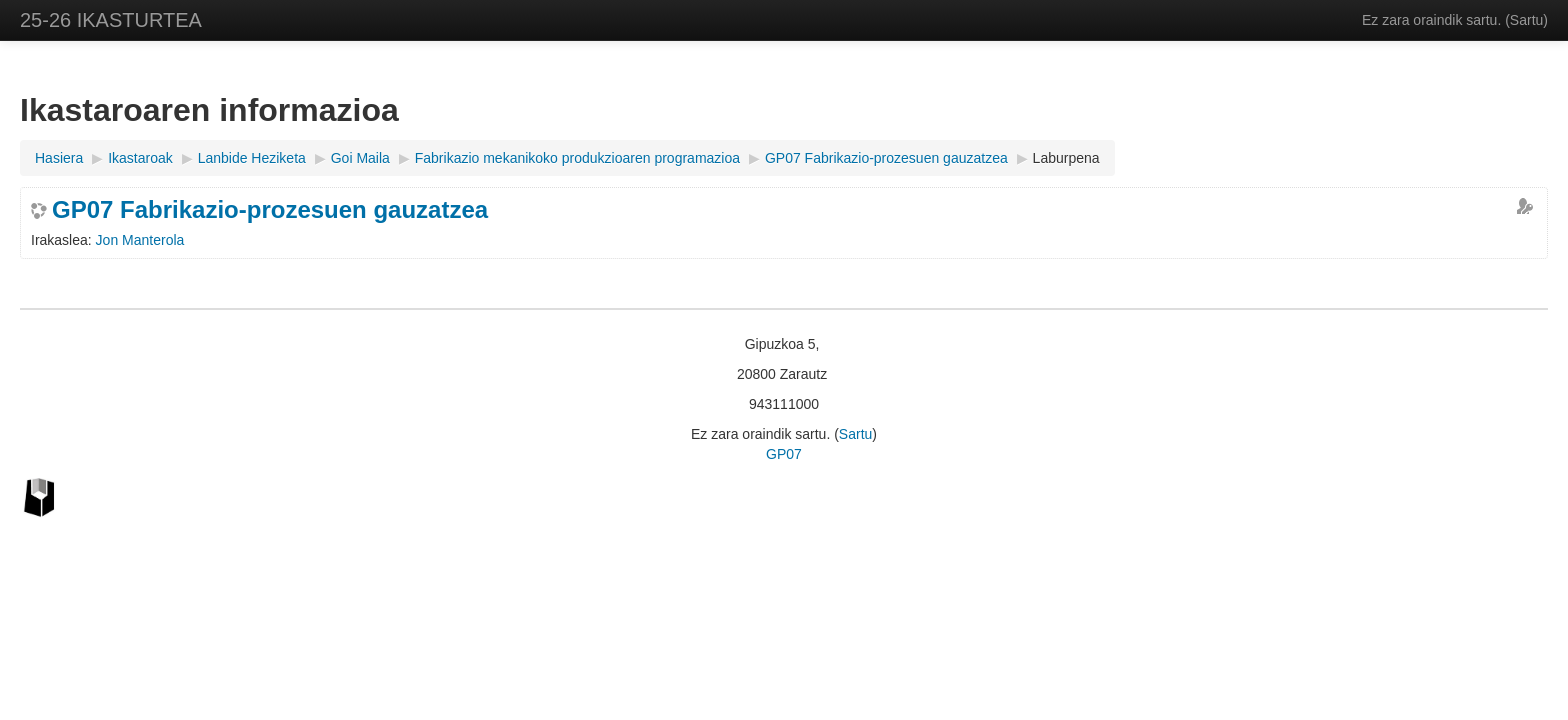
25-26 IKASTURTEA (111, 20)
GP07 (784, 454)
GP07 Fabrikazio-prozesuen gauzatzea (270, 210)
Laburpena (1066, 158)
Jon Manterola (140, 240)
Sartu (1526, 20)
